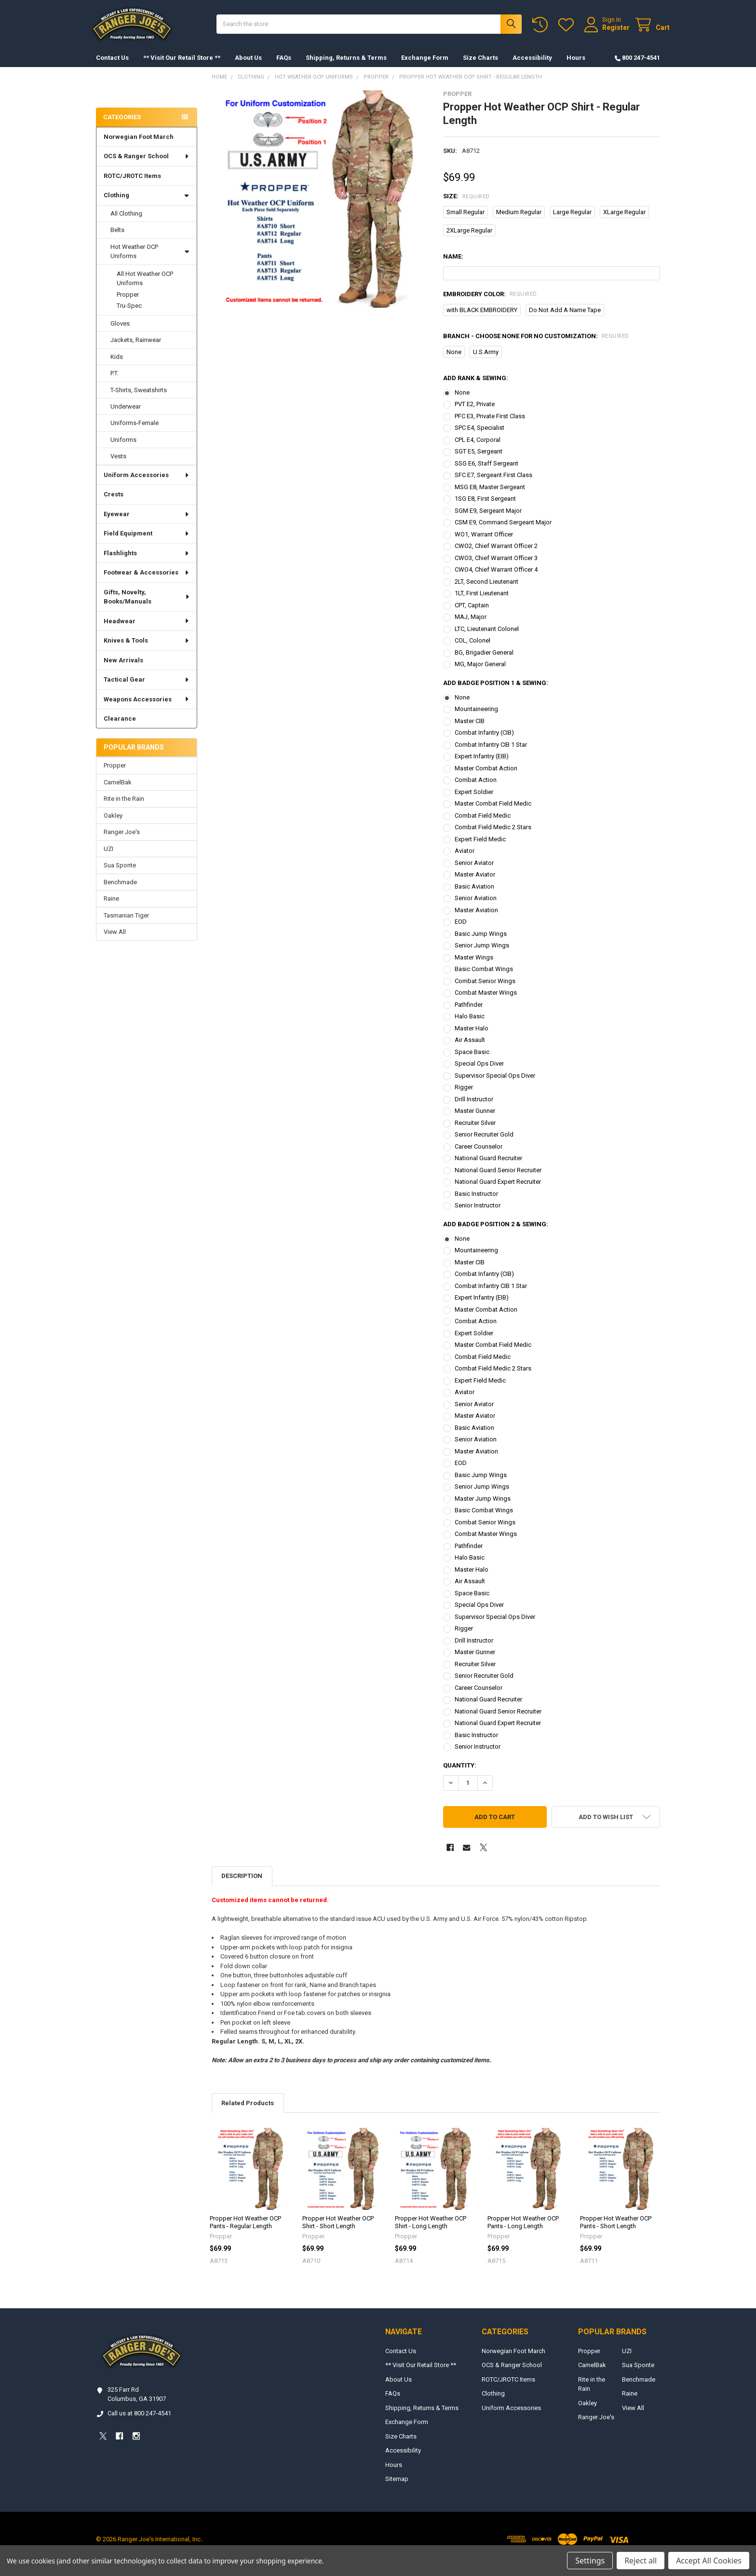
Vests (118, 465)
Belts (117, 239)
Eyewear (147, 523)
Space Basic (472, 1061)
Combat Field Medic (483, 825)
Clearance (120, 728)
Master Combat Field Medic (493, 813)
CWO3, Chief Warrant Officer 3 (496, 567)
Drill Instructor (474, 1108)
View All (115, 941)
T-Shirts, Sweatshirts (138, 399)
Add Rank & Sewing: (475, 387)
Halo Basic (470, 1025)
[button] (606, 1826)
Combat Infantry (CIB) (484, 742)
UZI (108, 858)
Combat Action (476, 789)
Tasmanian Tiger (126, 925)
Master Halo (471, 1037)
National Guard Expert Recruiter (498, 1191)
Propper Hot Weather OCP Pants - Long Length (523, 2231)
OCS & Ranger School (147, 165)
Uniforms (123, 449)
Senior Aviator (474, 872)
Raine (111, 908)
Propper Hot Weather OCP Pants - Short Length (615, 2231)
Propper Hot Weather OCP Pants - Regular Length (245, 2231)
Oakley (113, 825)
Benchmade (120, 891)
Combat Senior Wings (485, 990)
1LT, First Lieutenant (482, 602)
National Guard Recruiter (488, 1167)
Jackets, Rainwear (135, 349)
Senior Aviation (476, 907)
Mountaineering (476, 718)
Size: (466, 205)
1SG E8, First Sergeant (485, 508)
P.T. (114, 382)
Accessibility (532, 67)
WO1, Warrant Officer (484, 544)
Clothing (146, 204)
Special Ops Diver (479, 1073)
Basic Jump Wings (481, 943)
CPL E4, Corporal (477, 449)
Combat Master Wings (486, 1002)
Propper (128, 304)
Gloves (120, 333)
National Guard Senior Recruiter (498, 1179)
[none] (320, 208)
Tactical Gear (147, 689)
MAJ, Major (470, 626)
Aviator (464, 860)
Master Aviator (475, 884)
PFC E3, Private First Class (490, 425)
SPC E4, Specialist (479, 437)
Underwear (125, 416)
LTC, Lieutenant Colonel (487, 638)
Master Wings (474, 967)
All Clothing (126, 223)
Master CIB (470, 730)
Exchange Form (424, 67)
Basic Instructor (476, 1203)
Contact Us (112, 67)
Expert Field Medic (480, 848)
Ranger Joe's (122, 841)
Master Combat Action (486, 777)
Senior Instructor (477, 1215)
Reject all (640, 2560)
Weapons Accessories (147, 709)
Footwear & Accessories (147, 582)
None (462, 402)
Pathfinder (469, 1014)
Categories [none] (122, 126)
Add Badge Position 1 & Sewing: (495, 692)
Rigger (464, 1096)
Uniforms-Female (134, 432)
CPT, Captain (472, 614)
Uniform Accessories (147, 484)
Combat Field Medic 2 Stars (493, 836)
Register (606, 32)
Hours (576, 67)
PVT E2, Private (475, 413)
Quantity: (459, 1775)
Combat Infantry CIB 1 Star (491, 754)
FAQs (283, 67)
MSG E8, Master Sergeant (490, 496)
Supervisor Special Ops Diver (495, 1085)
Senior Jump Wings (482, 955)
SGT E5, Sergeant (478, 461)
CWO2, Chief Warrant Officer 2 (496, 555)
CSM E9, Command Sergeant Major (503, 531)
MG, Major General (480, 673)
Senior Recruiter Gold (484, 1144)
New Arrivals (123, 669)
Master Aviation (476, 919)
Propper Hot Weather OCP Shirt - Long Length (430, 2231)
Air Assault (470, 1049)
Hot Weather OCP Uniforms (149, 261)
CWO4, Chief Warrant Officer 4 (496, 579)
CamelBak (118, 791)
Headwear (147, 630)
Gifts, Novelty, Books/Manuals (147, 606)
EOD (461, 931)
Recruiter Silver (475, 1132)
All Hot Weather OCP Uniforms (145, 288)
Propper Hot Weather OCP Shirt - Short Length (338, 2231)
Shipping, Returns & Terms (346, 67)
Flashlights (147, 562)
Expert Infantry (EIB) (482, 765)
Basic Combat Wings (484, 978)
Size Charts (480, 67)
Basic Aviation (474, 896)
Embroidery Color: (490, 303)
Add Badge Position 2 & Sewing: (495, 1233)
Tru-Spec (129, 315)
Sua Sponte (120, 874)
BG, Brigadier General (484, 662)
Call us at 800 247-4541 (139, 2422)
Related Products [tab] (247, 2112)
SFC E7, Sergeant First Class (493, 484)
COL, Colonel (472, 650)
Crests (113, 503)
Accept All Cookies (709, 2560)
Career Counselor (478, 1156)
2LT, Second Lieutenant (486, 591)
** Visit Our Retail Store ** (181, 67)
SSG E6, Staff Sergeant (486, 473)
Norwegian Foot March (139, 146)
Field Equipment (147, 543)
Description (241, 1885)
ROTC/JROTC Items (132, 185)
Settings (590, 2560)
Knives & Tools (147, 650)
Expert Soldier (474, 801)
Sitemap (396, 2488)
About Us (248, 67)
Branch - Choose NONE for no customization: (536, 345)
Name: (453, 266)
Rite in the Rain (124, 808)
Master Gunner (475, 1120)
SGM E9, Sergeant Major (488, 520)
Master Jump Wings (483, 1508)
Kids (116, 366)
